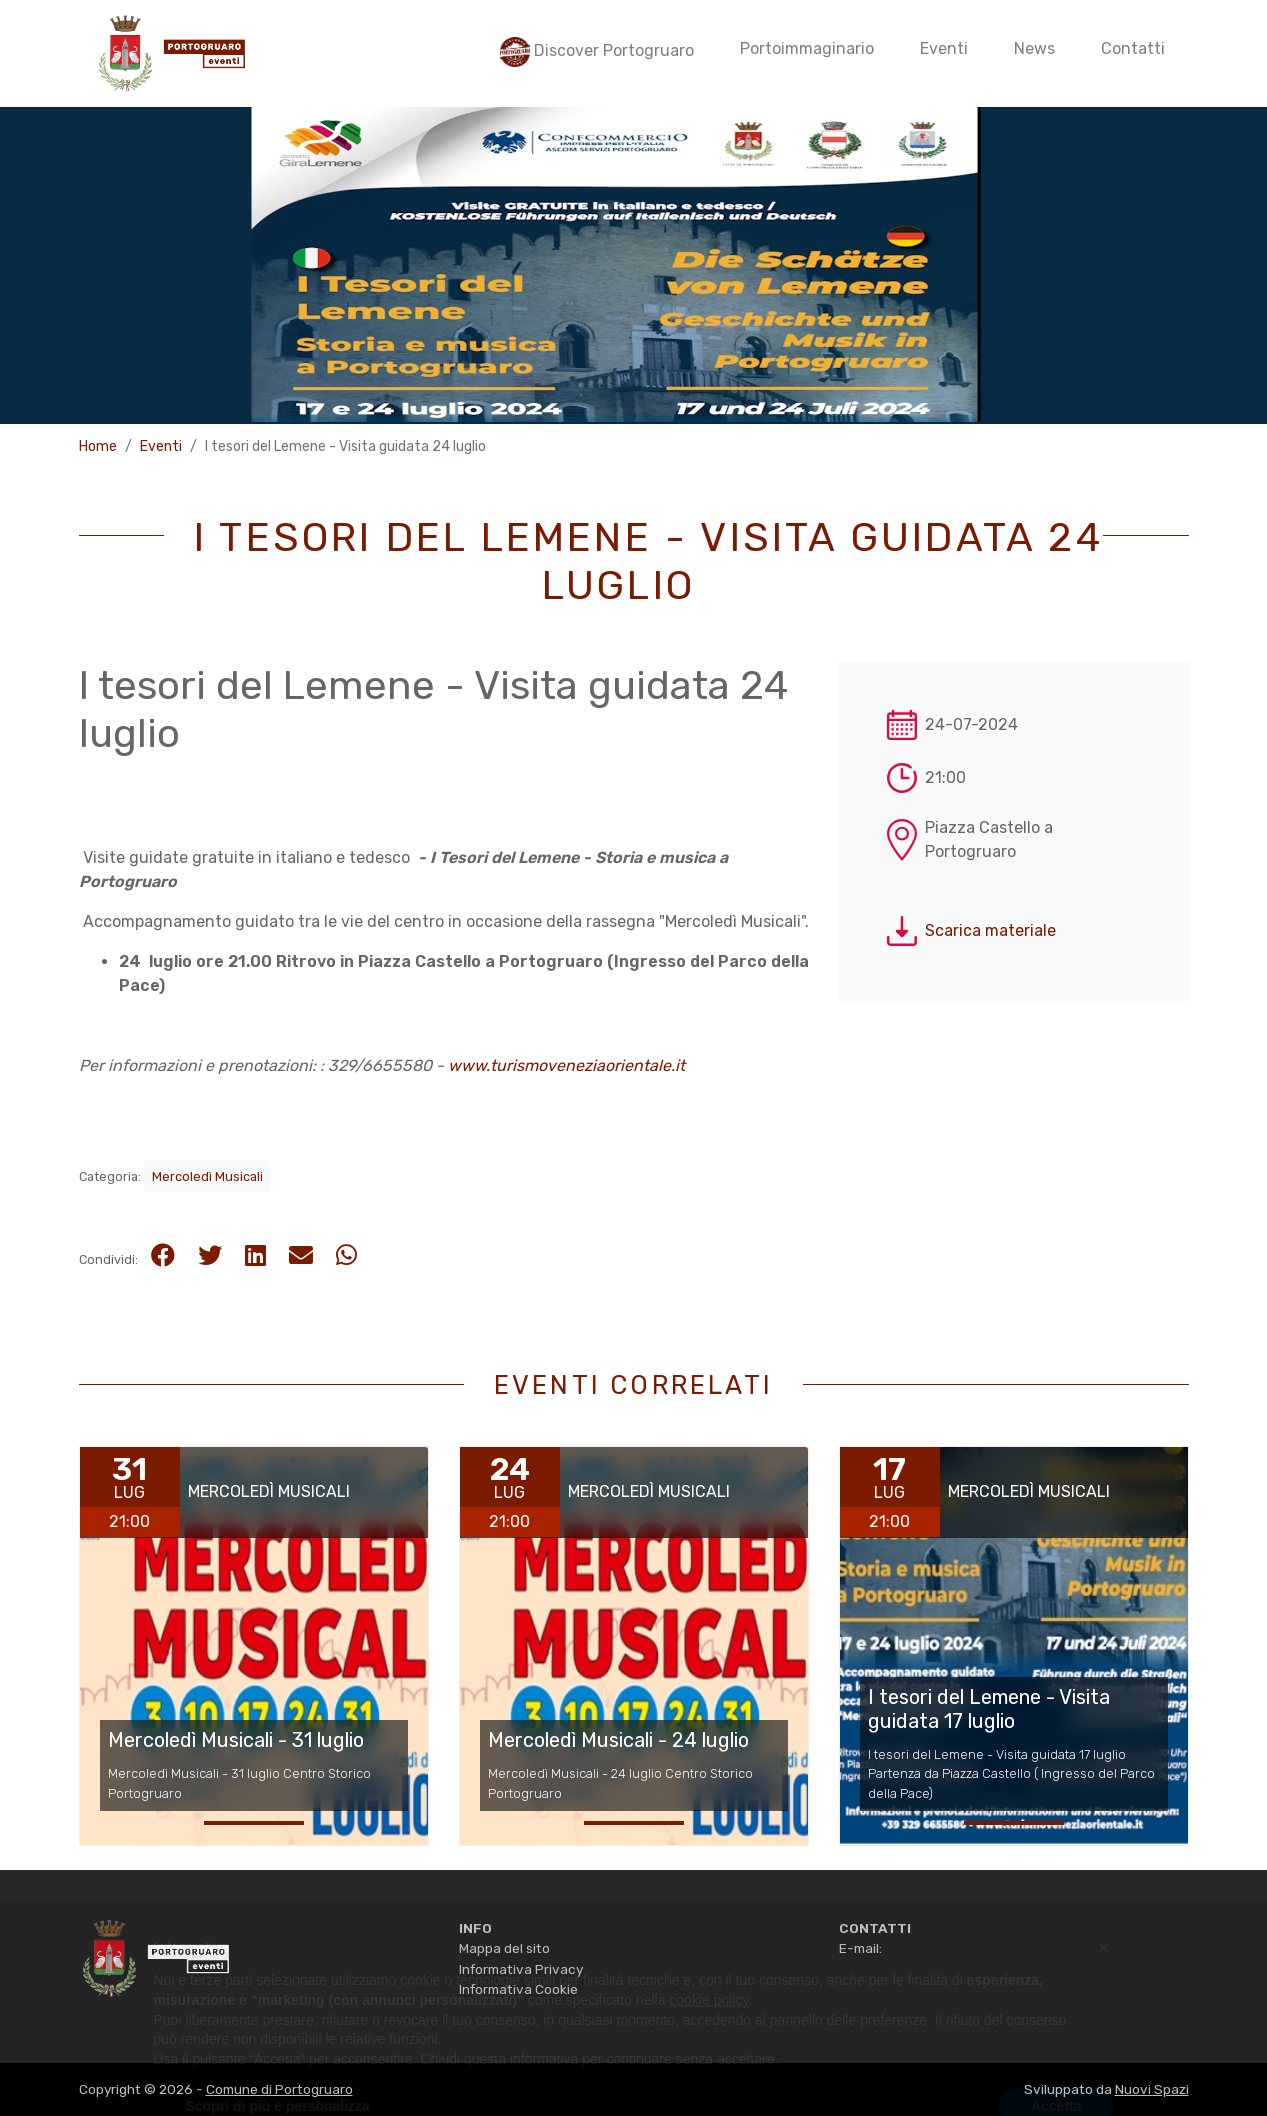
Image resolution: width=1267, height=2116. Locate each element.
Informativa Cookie (518, 1989)
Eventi (161, 446)
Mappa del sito (504, 1948)
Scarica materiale (990, 930)
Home (98, 446)
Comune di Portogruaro (279, 2089)
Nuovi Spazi (1152, 2089)
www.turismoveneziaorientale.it (566, 1065)
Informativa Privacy (521, 1969)
